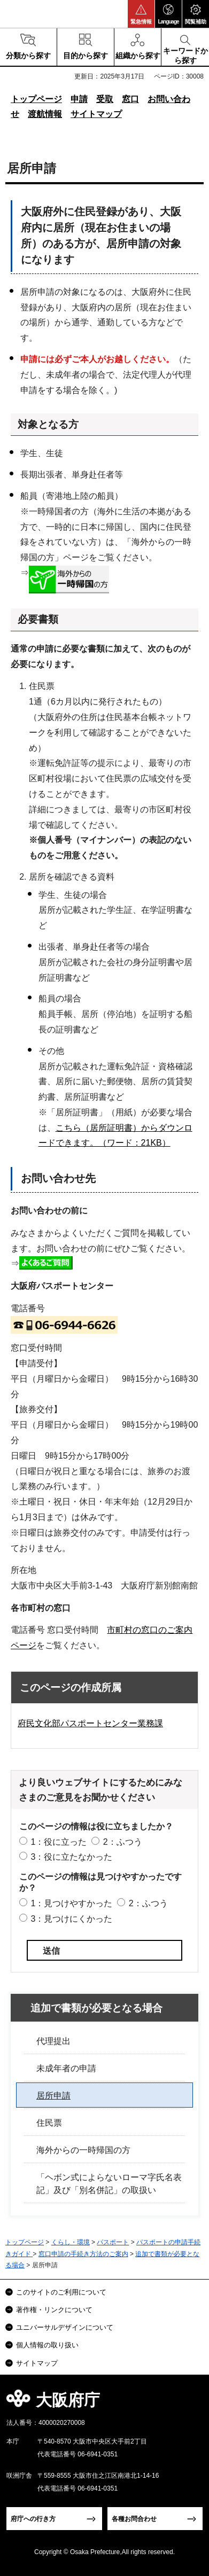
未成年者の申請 (66, 2068)
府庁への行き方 (33, 2519)
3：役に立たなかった (71, 1856)
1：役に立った (58, 1841)
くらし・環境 (70, 2242)
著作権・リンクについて (54, 2310)
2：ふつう (122, 1841)
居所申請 (53, 2095)
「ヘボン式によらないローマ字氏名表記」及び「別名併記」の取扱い (109, 2184)
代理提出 (53, 2041)
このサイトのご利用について (61, 2292)
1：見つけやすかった (71, 1903)
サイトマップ (96, 114)
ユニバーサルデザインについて (64, 2327)
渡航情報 (45, 114)
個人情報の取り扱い (47, 2345)
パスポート (113, 2242)
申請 (79, 99)
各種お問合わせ (134, 2519)
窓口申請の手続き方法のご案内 (83, 2254)
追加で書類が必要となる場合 (96, 2008)
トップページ (36, 99)
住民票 (49, 2122)
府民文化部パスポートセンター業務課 (90, 1723)
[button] (141, 14)
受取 (104, 99)
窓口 (130, 99)
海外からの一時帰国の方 (83, 2150)
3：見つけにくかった (71, 1918)
